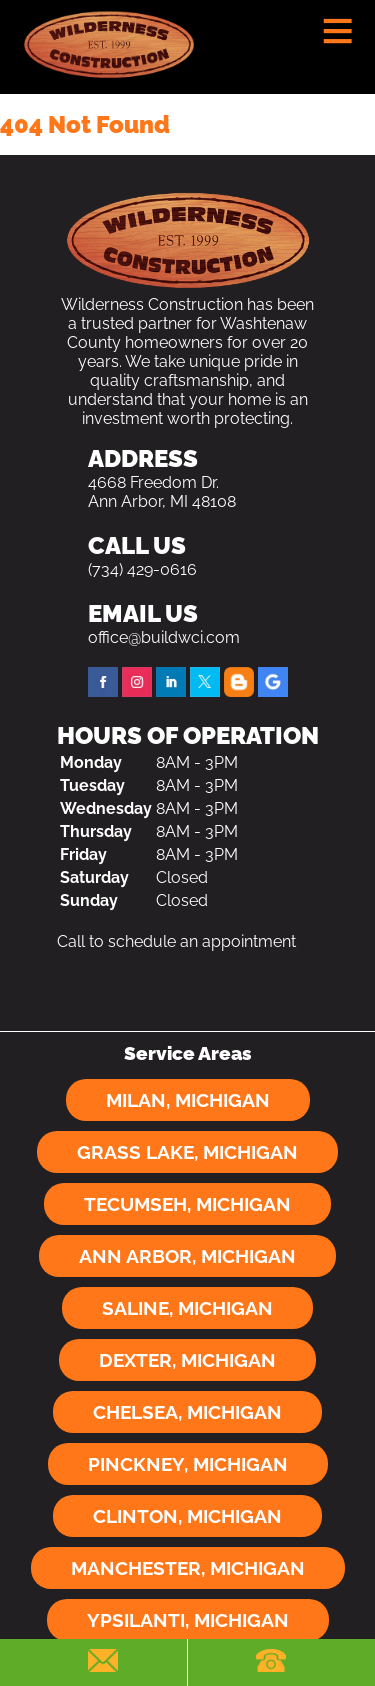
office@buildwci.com (164, 637)
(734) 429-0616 (142, 569)
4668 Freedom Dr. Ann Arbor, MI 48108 (162, 492)
